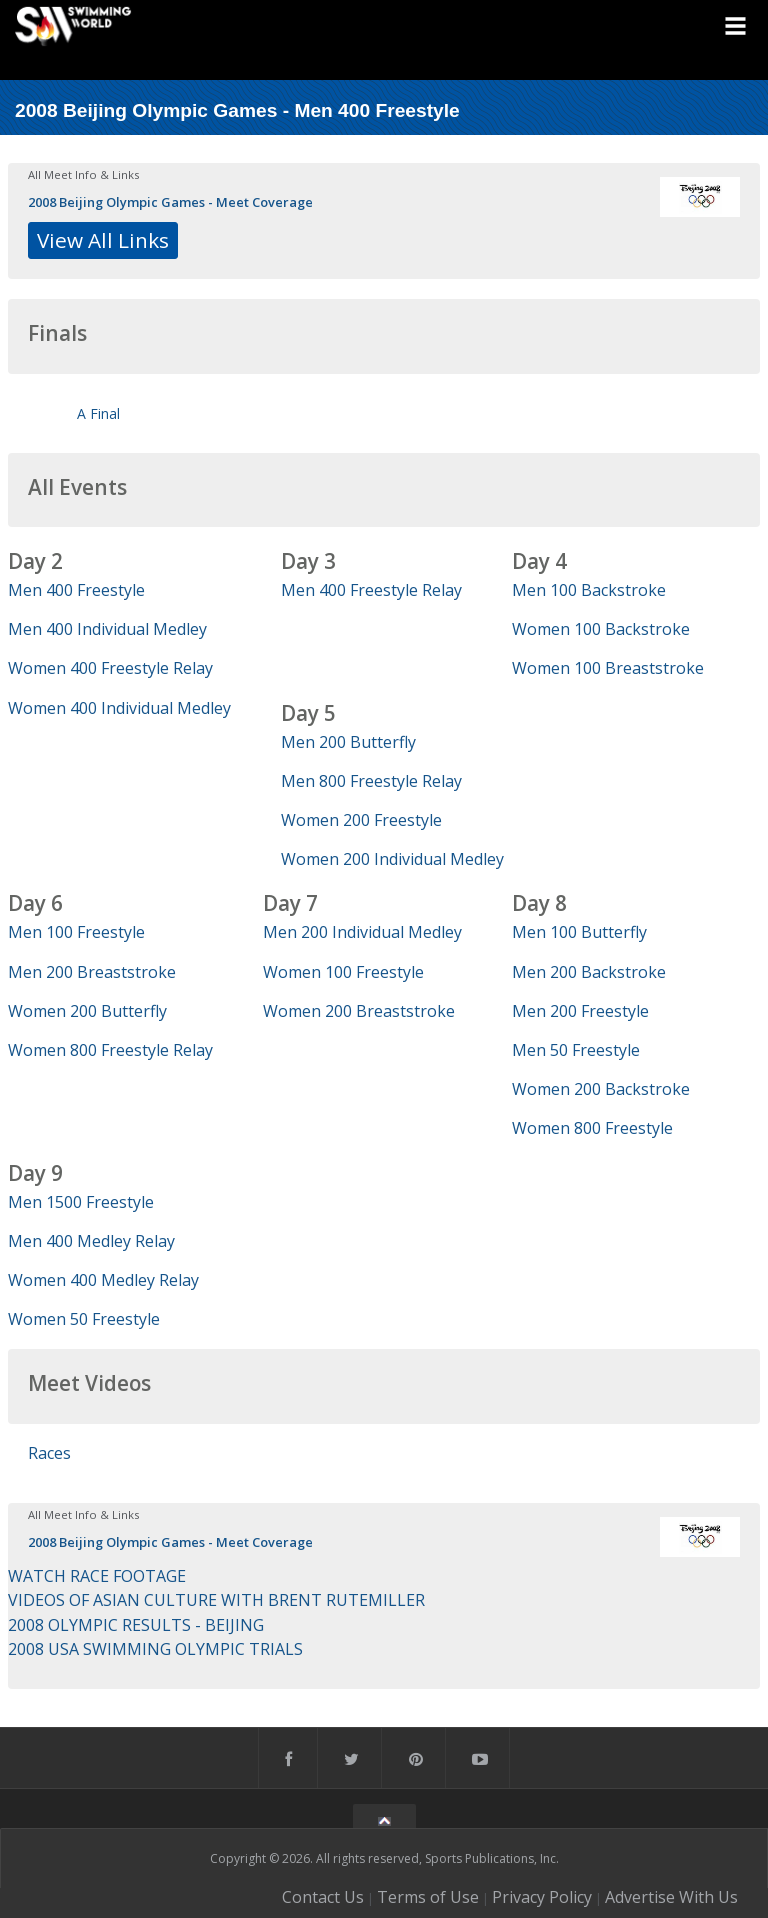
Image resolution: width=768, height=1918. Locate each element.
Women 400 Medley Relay (103, 1280)
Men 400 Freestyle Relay (371, 590)
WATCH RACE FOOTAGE (97, 1576)
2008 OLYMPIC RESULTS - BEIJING (136, 1625)
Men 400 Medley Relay (91, 1241)
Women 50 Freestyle (84, 1319)
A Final (98, 413)
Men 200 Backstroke (589, 972)
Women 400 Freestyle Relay (110, 668)
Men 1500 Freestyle (81, 1202)
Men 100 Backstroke (589, 590)
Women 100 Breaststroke (608, 668)
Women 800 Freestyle (592, 1128)
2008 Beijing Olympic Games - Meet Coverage (170, 202)
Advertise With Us (671, 1897)
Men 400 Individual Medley (107, 629)
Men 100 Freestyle (76, 932)
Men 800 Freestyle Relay (371, 781)
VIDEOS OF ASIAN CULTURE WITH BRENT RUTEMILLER (216, 1600)
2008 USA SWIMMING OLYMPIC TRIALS (155, 1649)
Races (49, 1453)
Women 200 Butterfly (87, 1011)
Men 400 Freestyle (76, 590)
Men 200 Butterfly (348, 742)
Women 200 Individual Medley (392, 859)
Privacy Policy (542, 1897)
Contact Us (323, 1897)
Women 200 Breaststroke (359, 1011)
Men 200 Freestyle (580, 1011)
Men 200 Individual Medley (362, 932)
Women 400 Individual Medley (119, 708)
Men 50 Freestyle (576, 1050)
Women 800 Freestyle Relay (110, 1050)
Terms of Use (428, 1897)
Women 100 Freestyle (343, 972)
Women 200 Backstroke (601, 1089)
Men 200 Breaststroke (92, 972)
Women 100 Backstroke (601, 629)
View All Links (103, 240)
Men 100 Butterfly (579, 932)
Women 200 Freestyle (361, 820)
